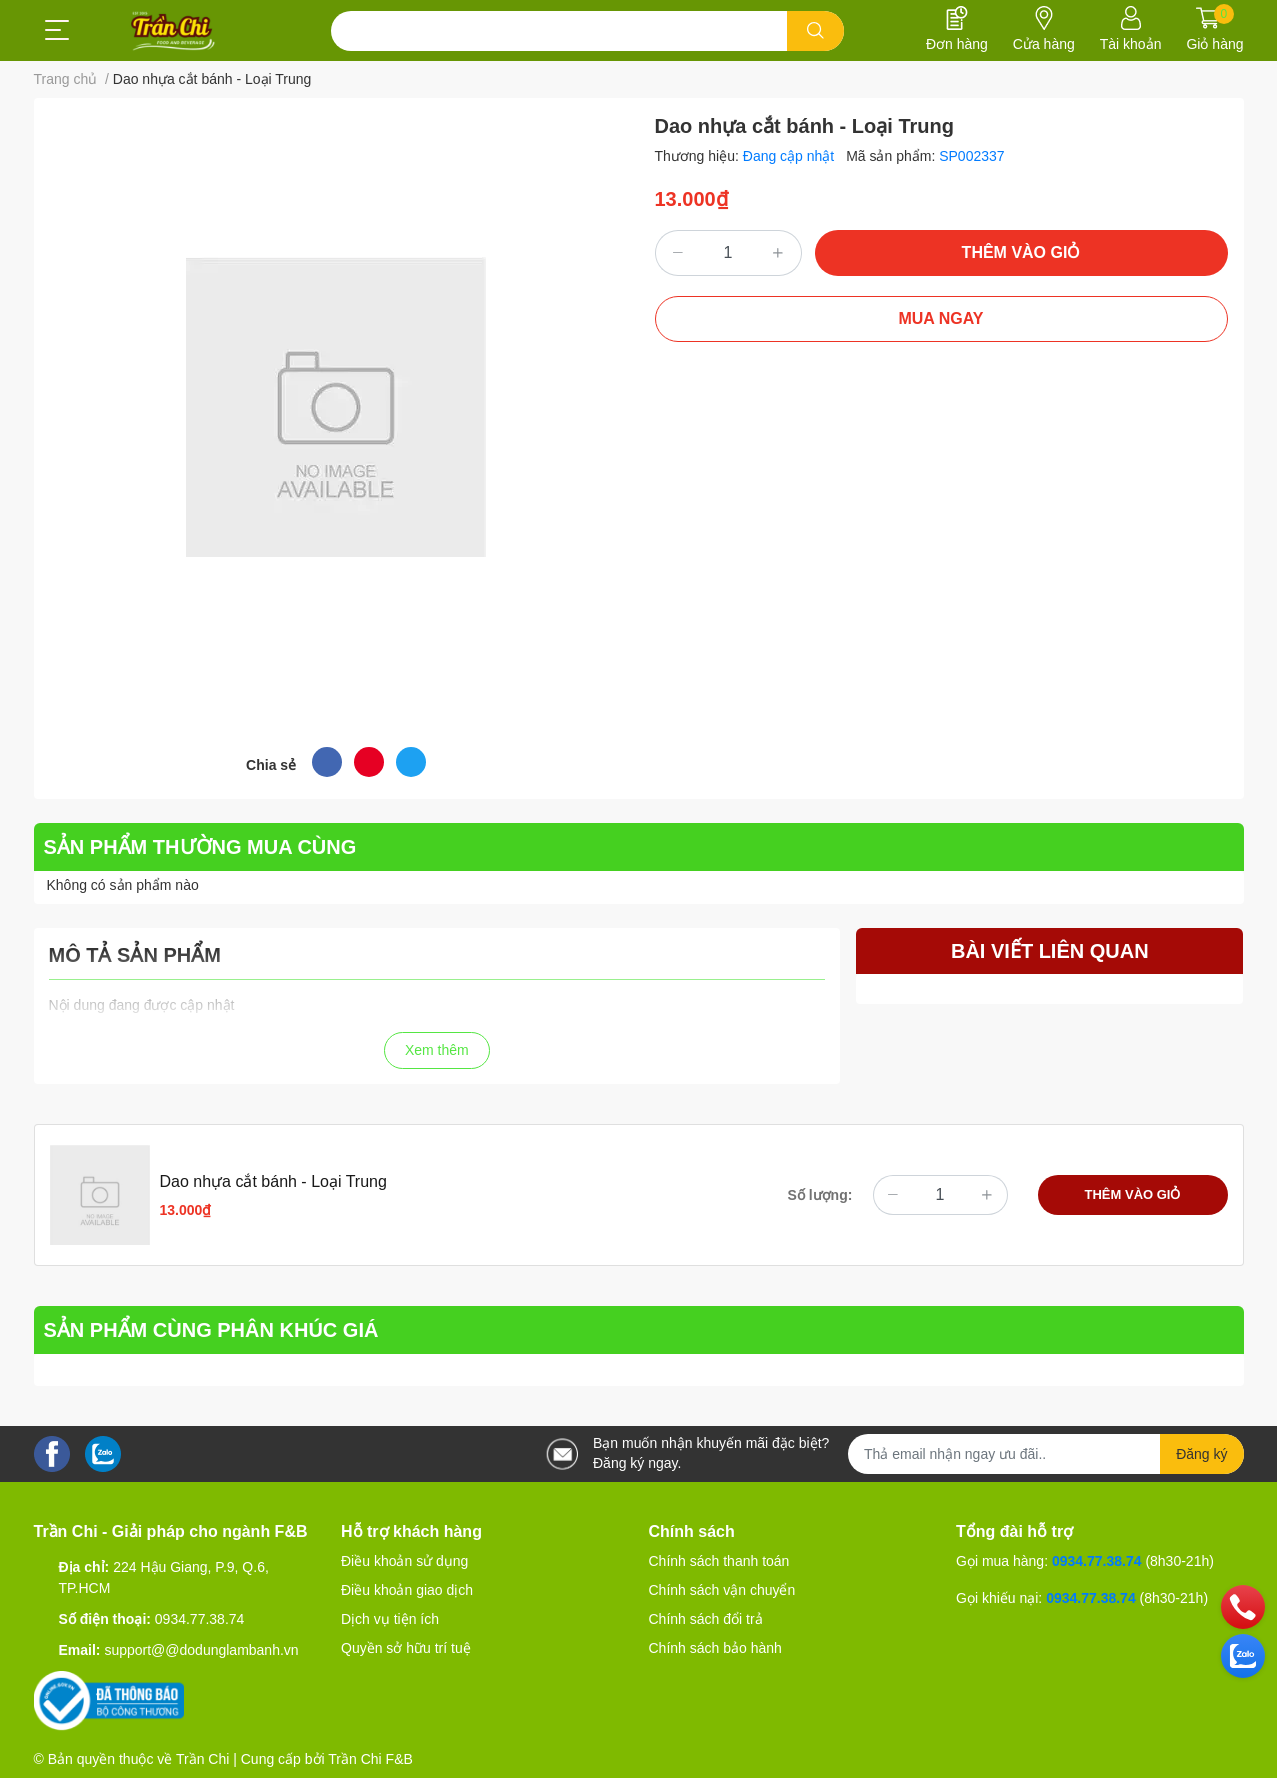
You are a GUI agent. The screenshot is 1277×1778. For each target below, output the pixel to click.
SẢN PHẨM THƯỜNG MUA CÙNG (200, 847)
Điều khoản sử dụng (404, 1561)
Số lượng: (820, 1195)
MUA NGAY (940, 318)
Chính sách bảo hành (715, 1648)
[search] (815, 31)
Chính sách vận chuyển (722, 1590)
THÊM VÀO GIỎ (1021, 252)
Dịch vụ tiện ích (390, 1619)
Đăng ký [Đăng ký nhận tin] (1201, 1454)
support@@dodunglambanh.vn (201, 1650)
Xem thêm (437, 1050)
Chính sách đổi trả (706, 1619)
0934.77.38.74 (200, 1619)
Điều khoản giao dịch (407, 1590)
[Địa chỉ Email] (1046, 1454)
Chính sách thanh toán (719, 1561)
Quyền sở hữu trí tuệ (406, 1648)
